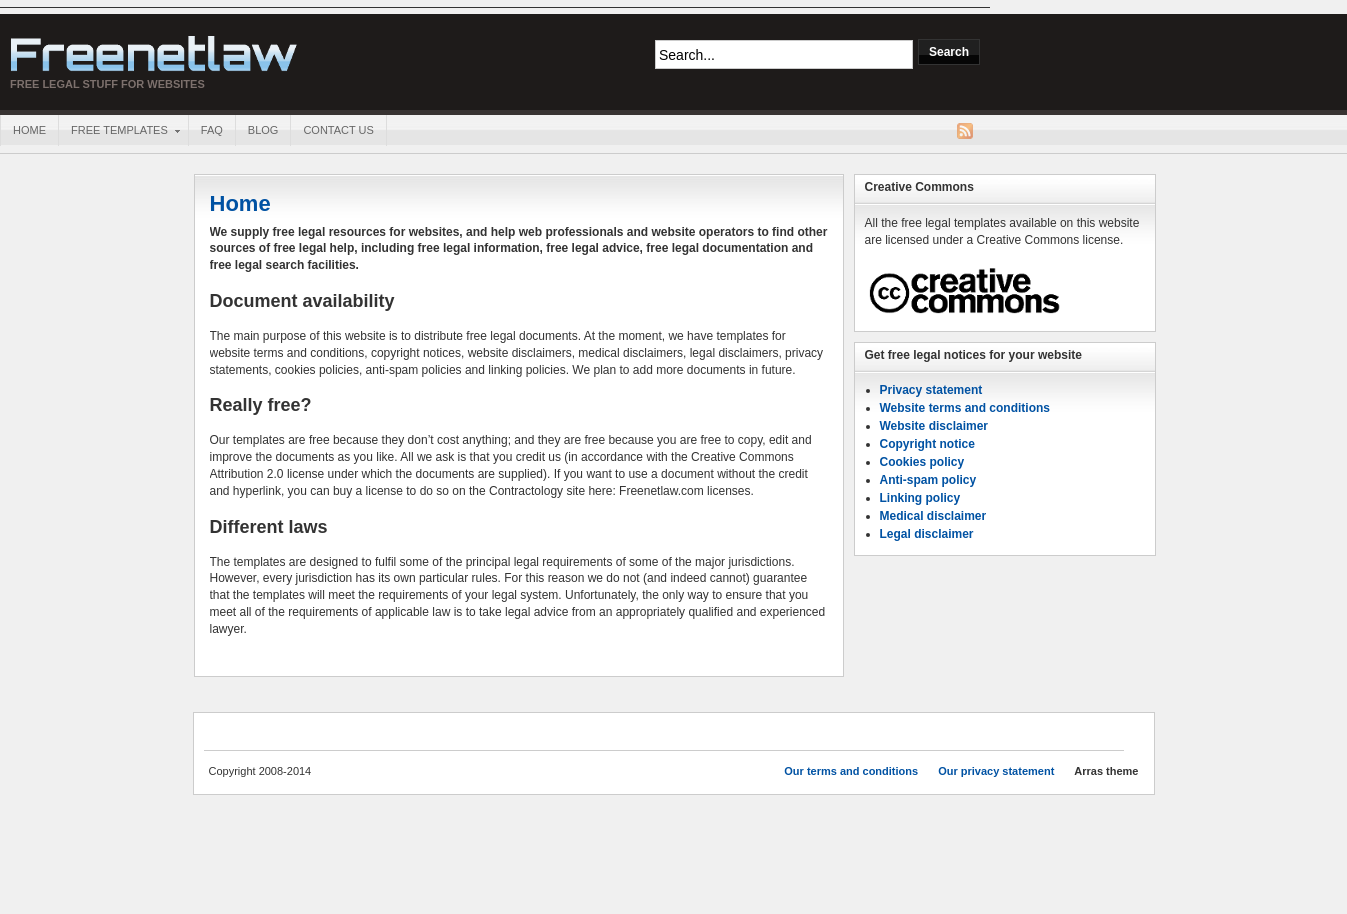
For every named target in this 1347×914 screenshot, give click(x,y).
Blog (263, 130)
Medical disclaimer (933, 516)
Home (29, 130)
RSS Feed (965, 131)
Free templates (119, 132)
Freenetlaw (154, 54)
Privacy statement (931, 390)
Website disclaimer (934, 426)
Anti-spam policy (928, 480)
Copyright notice (927, 444)
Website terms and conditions (965, 408)
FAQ (212, 130)
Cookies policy (922, 462)
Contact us (338, 130)
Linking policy (920, 498)
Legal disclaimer (927, 534)
